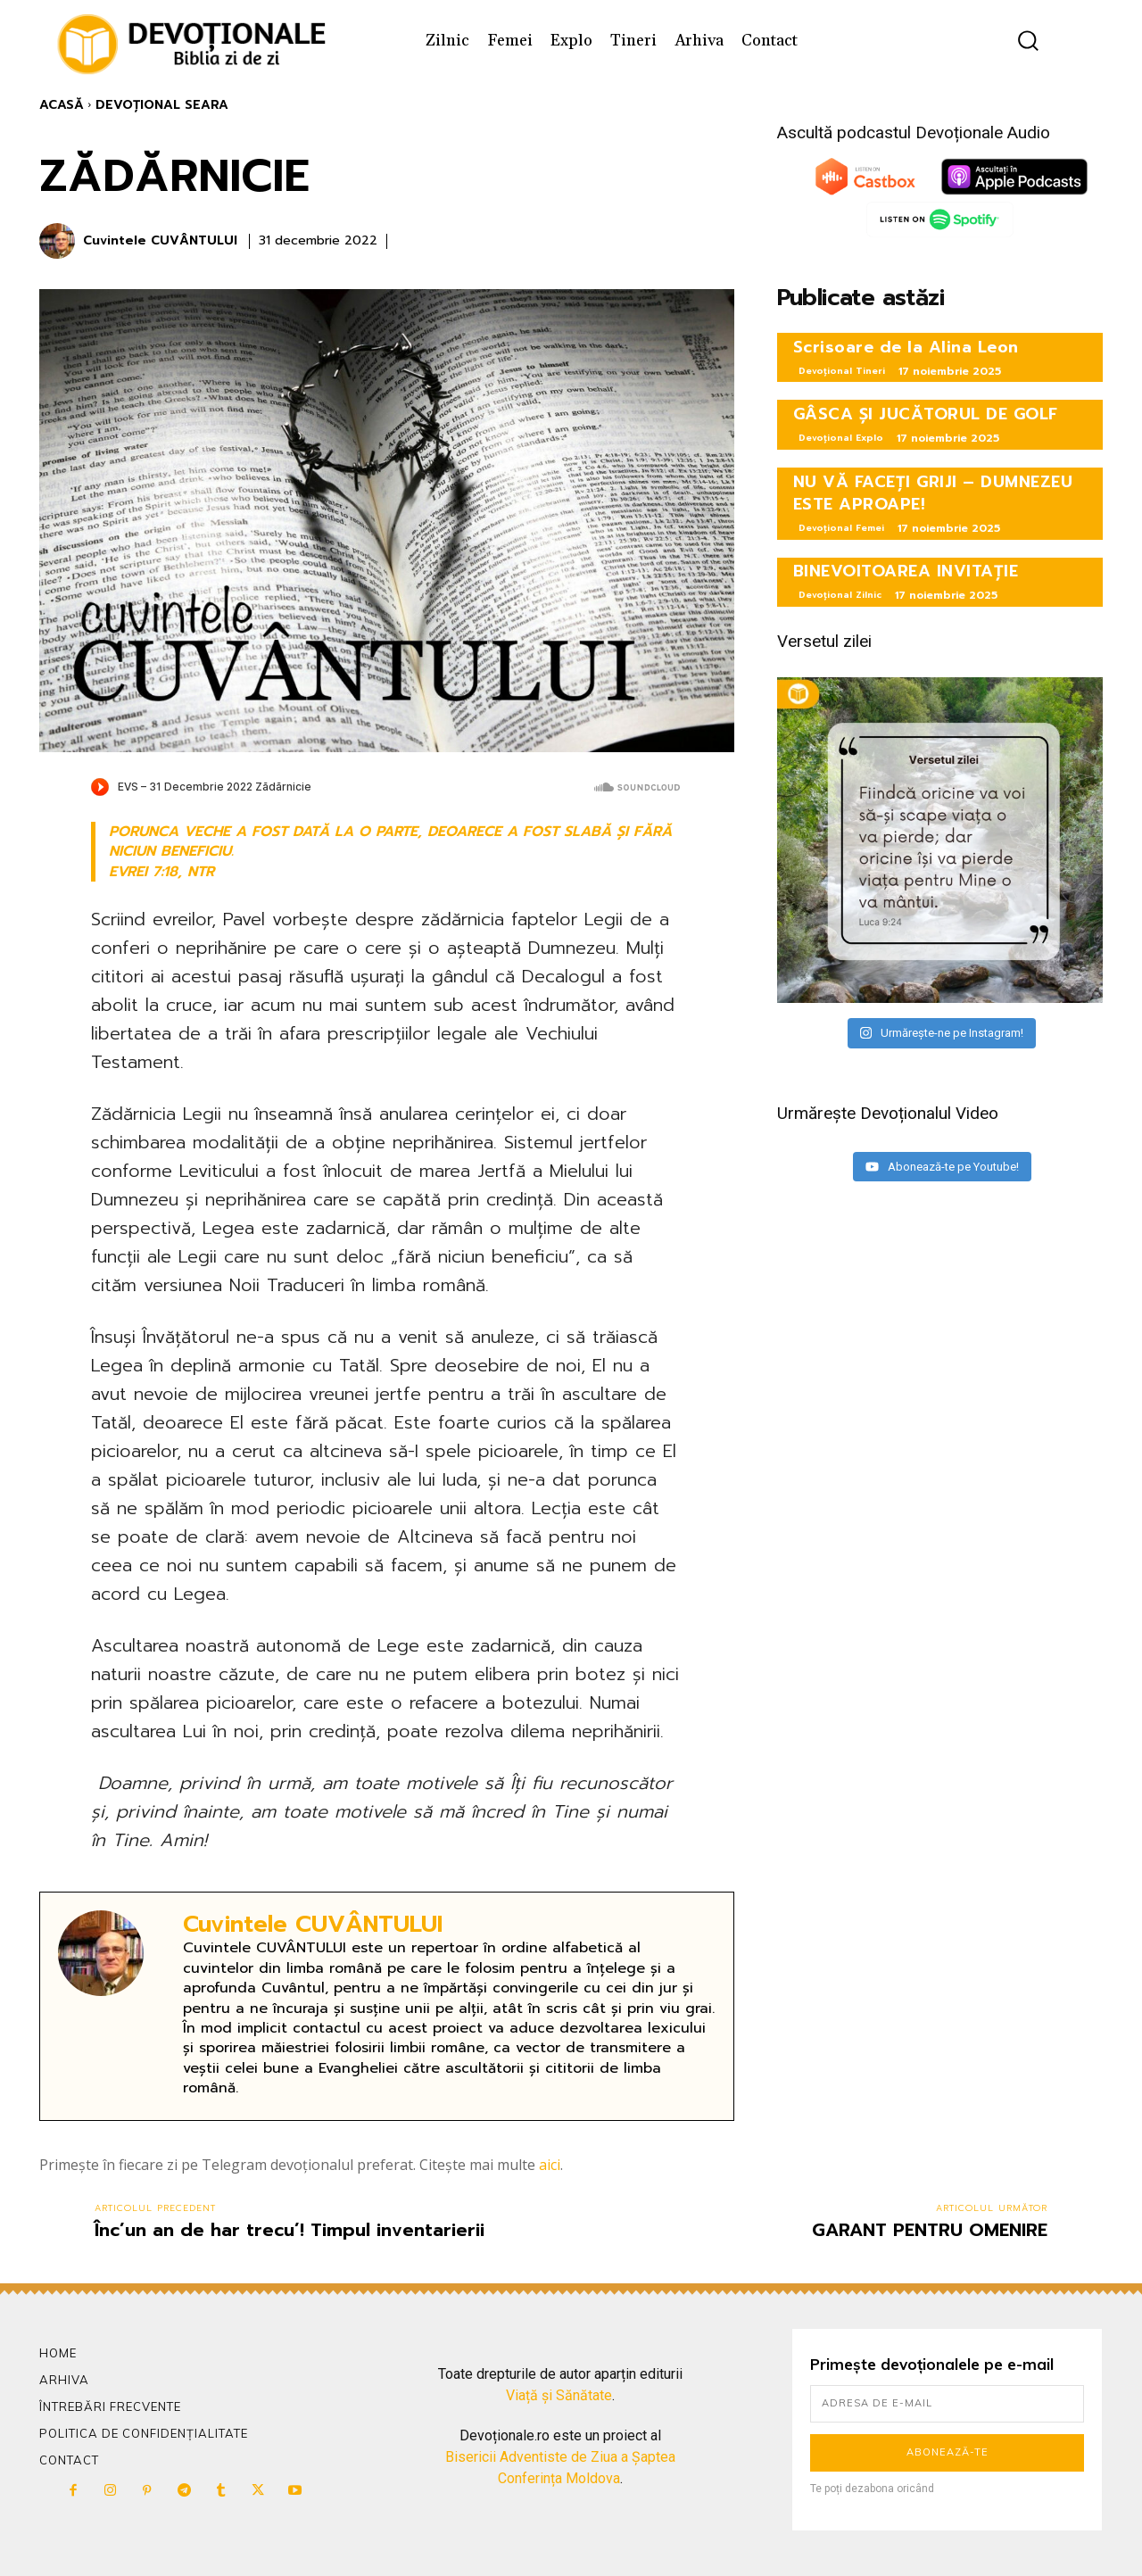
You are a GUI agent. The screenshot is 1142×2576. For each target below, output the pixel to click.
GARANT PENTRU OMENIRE (929, 2229)
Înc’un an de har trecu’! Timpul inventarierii (289, 2229)
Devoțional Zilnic (840, 594)
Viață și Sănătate (559, 2395)
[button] (1028, 41)
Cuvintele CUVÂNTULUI (160, 241)
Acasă (61, 104)
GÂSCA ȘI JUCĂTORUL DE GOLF (925, 414)
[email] (947, 2404)
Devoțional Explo (841, 437)
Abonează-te (947, 2452)
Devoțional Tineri (842, 370)
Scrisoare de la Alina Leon (906, 347)
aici (549, 2164)
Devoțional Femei (841, 527)
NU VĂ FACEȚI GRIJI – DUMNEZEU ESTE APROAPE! (933, 493)
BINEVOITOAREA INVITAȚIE (906, 571)
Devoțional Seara (161, 104)
